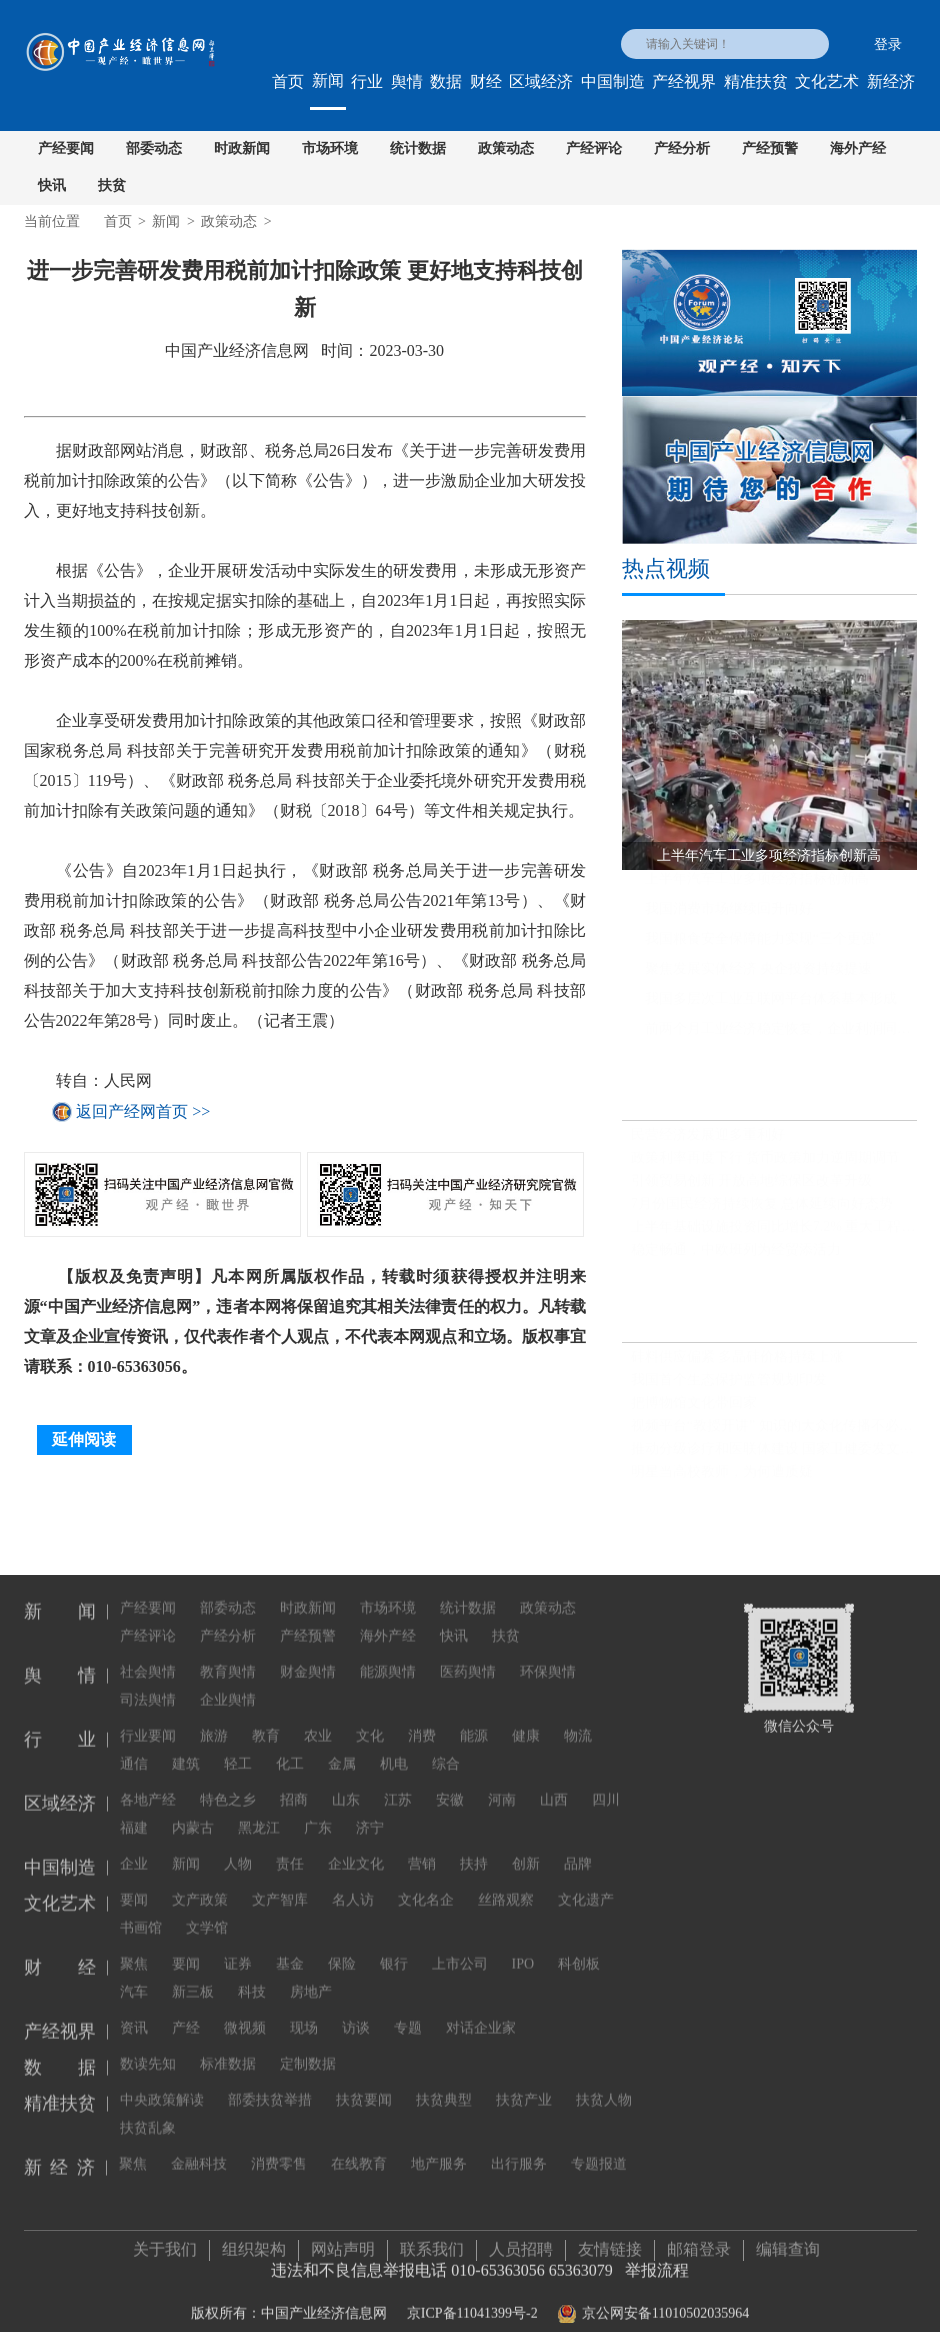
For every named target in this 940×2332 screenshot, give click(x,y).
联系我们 (432, 2241)
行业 (367, 81)
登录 (888, 44)
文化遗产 (586, 1885)
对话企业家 (481, 2013)
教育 (266, 1721)
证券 (238, 1949)
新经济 (891, 81)
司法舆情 (148, 1685)
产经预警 (770, 148)
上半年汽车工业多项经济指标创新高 (757, 888)
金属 (342, 1749)
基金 (290, 1949)
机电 (394, 1749)
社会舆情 (148, 1657)
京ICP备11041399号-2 (472, 2305)
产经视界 (684, 81)
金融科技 (199, 2149)
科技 (252, 1977)
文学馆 (207, 1913)
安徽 (450, 1785)
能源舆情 (388, 1657)
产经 (186, 2013)
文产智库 (280, 1885)
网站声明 (343, 2241)
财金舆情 (308, 1657)
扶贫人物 (604, 2085)
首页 (288, 81)
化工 (290, 1749)
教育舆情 (228, 1657)
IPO (523, 1949)
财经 (486, 81)
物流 (578, 1721)
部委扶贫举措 (270, 2085)
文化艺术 (827, 81)
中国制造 (613, 81)
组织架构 (254, 2241)
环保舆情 (548, 1657)
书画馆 (141, 1913)
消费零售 (279, 2149)
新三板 (193, 1977)
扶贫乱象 (148, 2113)
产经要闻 (66, 148)
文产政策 (200, 1885)
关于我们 (165, 2241)
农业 (318, 1721)
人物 (238, 1849)
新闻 (328, 80)
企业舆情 (228, 1685)
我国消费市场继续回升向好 (729, 918)
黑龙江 (259, 1813)
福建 (134, 1813)
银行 (394, 1949)
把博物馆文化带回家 (694, 1411)
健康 (526, 1721)
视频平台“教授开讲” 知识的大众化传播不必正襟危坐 (774, 1434)
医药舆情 (468, 1657)
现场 (304, 2013)
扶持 (474, 1849)
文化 (370, 1721)
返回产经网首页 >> (143, 1111)
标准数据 (228, 2049)
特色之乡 (228, 1785)
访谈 (356, 2013)
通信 (134, 1749)
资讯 (134, 2013)
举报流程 (657, 2262)
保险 (342, 1949)
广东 (318, 1813)
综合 (446, 1749)
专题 (408, 2013)
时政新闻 (242, 148)
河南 (502, 1785)
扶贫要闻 (364, 2085)
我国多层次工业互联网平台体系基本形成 (771, 1008)
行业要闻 (148, 1721)
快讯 (52, 185)
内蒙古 (193, 1813)
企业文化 (356, 1849)
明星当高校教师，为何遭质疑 (722, 1480)
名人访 (353, 1885)
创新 (526, 1849)
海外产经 (858, 148)
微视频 (245, 2013)
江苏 (398, 1785)
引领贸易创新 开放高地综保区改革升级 (752, 1189)
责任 (290, 1849)
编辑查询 (788, 2241)
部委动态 (154, 148)
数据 (446, 81)
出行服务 (519, 2149)
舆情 (407, 81)
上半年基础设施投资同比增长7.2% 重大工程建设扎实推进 (774, 1235)
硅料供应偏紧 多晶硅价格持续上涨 (738, 1365)
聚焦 (134, 1949)
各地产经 (148, 1785)
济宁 (370, 1813)
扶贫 (112, 185)
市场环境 (330, 148)
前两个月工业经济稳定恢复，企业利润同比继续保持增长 (781, 1038)
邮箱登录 (699, 2241)
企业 (134, 1849)
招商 (294, 1785)
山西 (554, 1785)
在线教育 (359, 2149)
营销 (422, 1849)
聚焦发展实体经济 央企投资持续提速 (759, 978)
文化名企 (426, 1885)
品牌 (578, 1849)
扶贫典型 (444, 2085)
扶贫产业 (524, 2085)
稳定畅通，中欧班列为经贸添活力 (736, 1258)
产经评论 (594, 148)
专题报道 (599, 2149)
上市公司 (460, 1949)
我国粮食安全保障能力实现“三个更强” (763, 948)
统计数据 (418, 148)
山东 (346, 1785)
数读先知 (148, 2049)
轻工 (238, 1749)
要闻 (134, 1885)
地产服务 (439, 2149)
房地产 (311, 1977)
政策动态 (506, 148)
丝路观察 (506, 1885)
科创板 (579, 1949)
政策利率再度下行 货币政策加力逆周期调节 (766, 1166)
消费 (422, 1721)
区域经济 (541, 81)
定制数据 (308, 2049)
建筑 (186, 1749)
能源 (474, 1721)
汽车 (134, 1977)
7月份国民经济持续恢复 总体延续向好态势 (762, 1212)
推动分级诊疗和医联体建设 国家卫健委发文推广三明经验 (774, 1457)
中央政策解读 (162, 2085)
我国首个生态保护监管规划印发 (729, 1388)
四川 (606, 1785)
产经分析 (682, 148)
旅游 (214, 1721)
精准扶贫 (756, 81)
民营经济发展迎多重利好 (708, 1143)
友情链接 (610, 2241)
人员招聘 (521, 2241)
